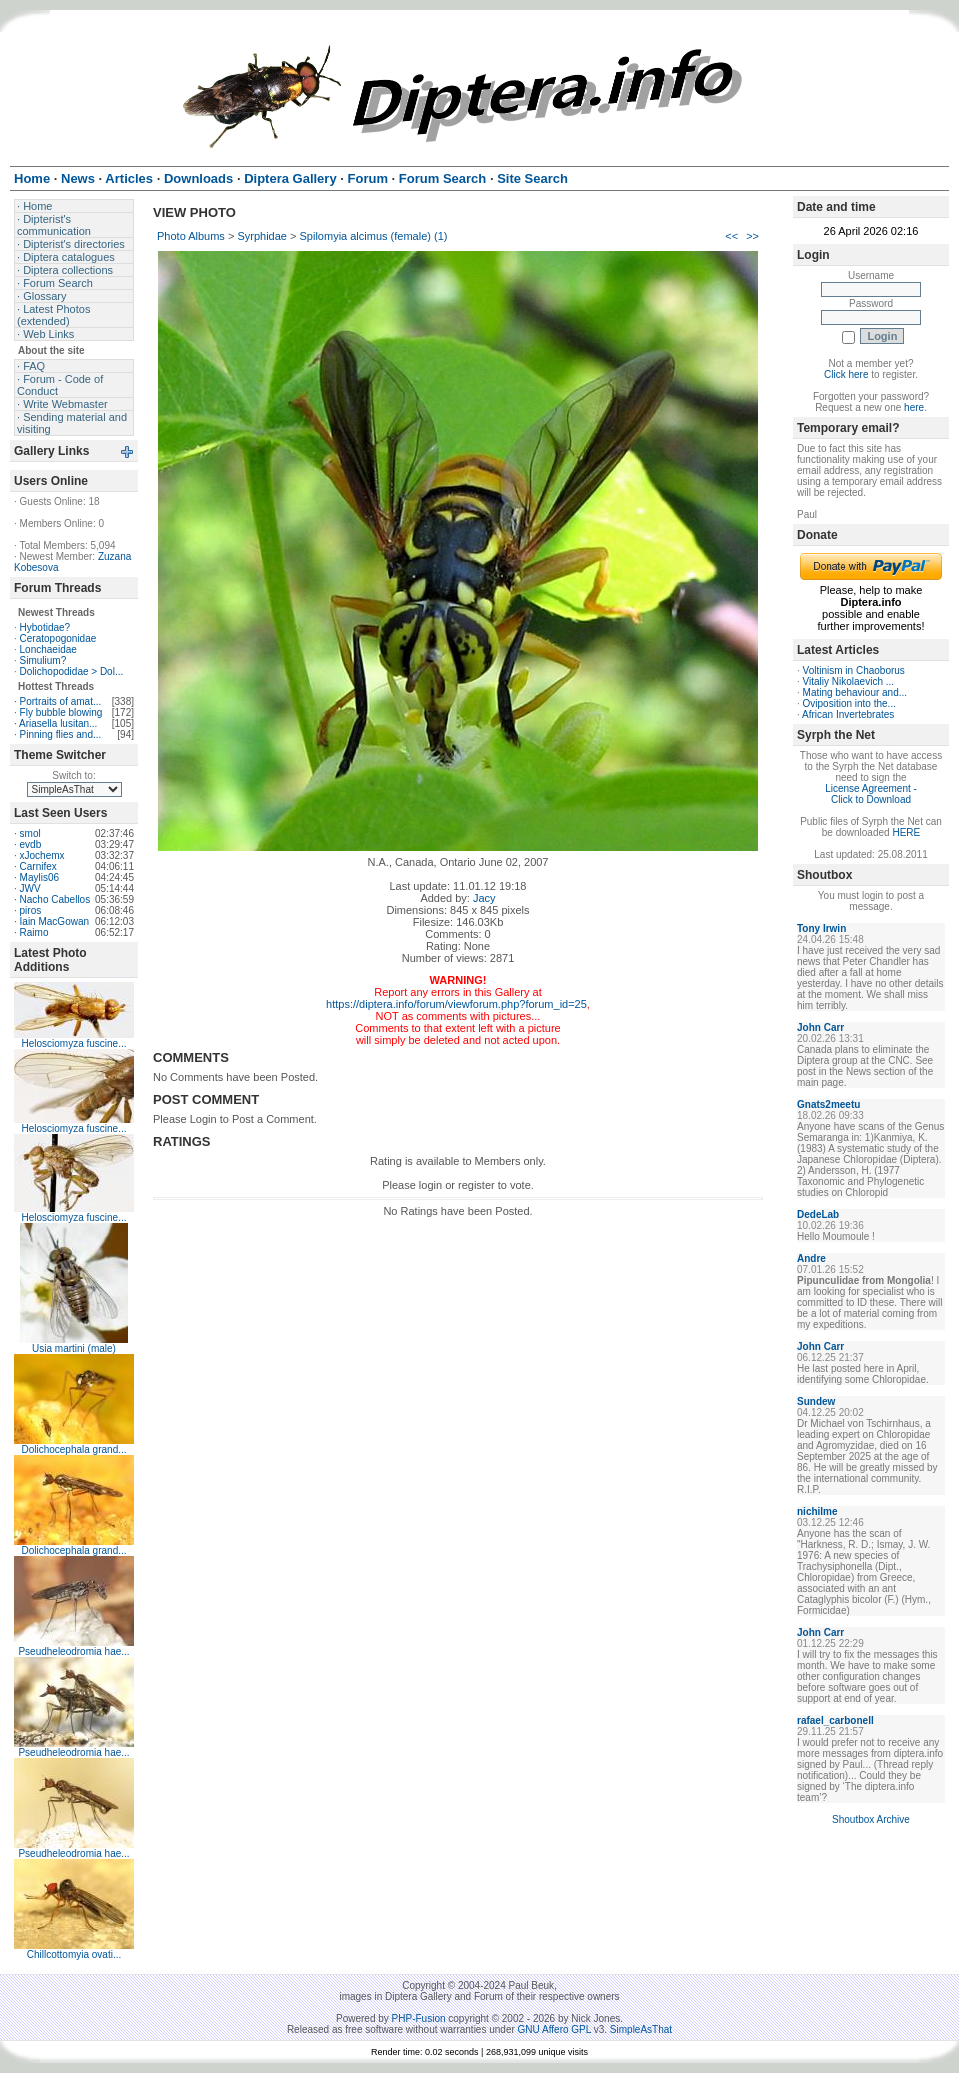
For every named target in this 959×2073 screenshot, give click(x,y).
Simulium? (43, 660)
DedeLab (818, 1214)
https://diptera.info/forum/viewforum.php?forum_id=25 (456, 1004)
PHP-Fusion (419, 2018)
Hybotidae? (45, 627)
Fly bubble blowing (61, 712)
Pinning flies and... (61, 734)
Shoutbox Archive (871, 1819)
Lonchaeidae (48, 649)
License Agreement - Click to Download (871, 794)
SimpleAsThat (641, 2029)
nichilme (817, 1511)
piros (31, 910)
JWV (30, 888)
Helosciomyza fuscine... (73, 1043)
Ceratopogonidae (58, 638)
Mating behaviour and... (855, 692)
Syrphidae (262, 236)
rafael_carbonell (835, 1720)
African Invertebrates (848, 714)
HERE (906, 832)
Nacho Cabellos (55, 899)
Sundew (816, 1401)
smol (30, 833)
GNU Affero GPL (554, 2029)
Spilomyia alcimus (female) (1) (374, 236)
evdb (31, 844)
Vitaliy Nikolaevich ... (849, 681)
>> (752, 236)
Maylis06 (39, 877)
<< (731, 236)
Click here (846, 374)
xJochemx (42, 855)
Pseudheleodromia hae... (73, 1651)
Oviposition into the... (849, 703)
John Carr (820, 1027)
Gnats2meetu (828, 1104)
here (914, 407)
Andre (811, 1258)
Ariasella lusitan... (58, 723)
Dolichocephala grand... (73, 1449)
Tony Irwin (821, 928)
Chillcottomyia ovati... (74, 1954)
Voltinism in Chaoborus (854, 670)
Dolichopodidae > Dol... (72, 671)
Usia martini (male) (74, 1348)
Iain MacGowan (54, 921)
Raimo (34, 932)
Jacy (484, 898)
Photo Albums (191, 236)
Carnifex (38, 866)
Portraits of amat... (61, 701)
